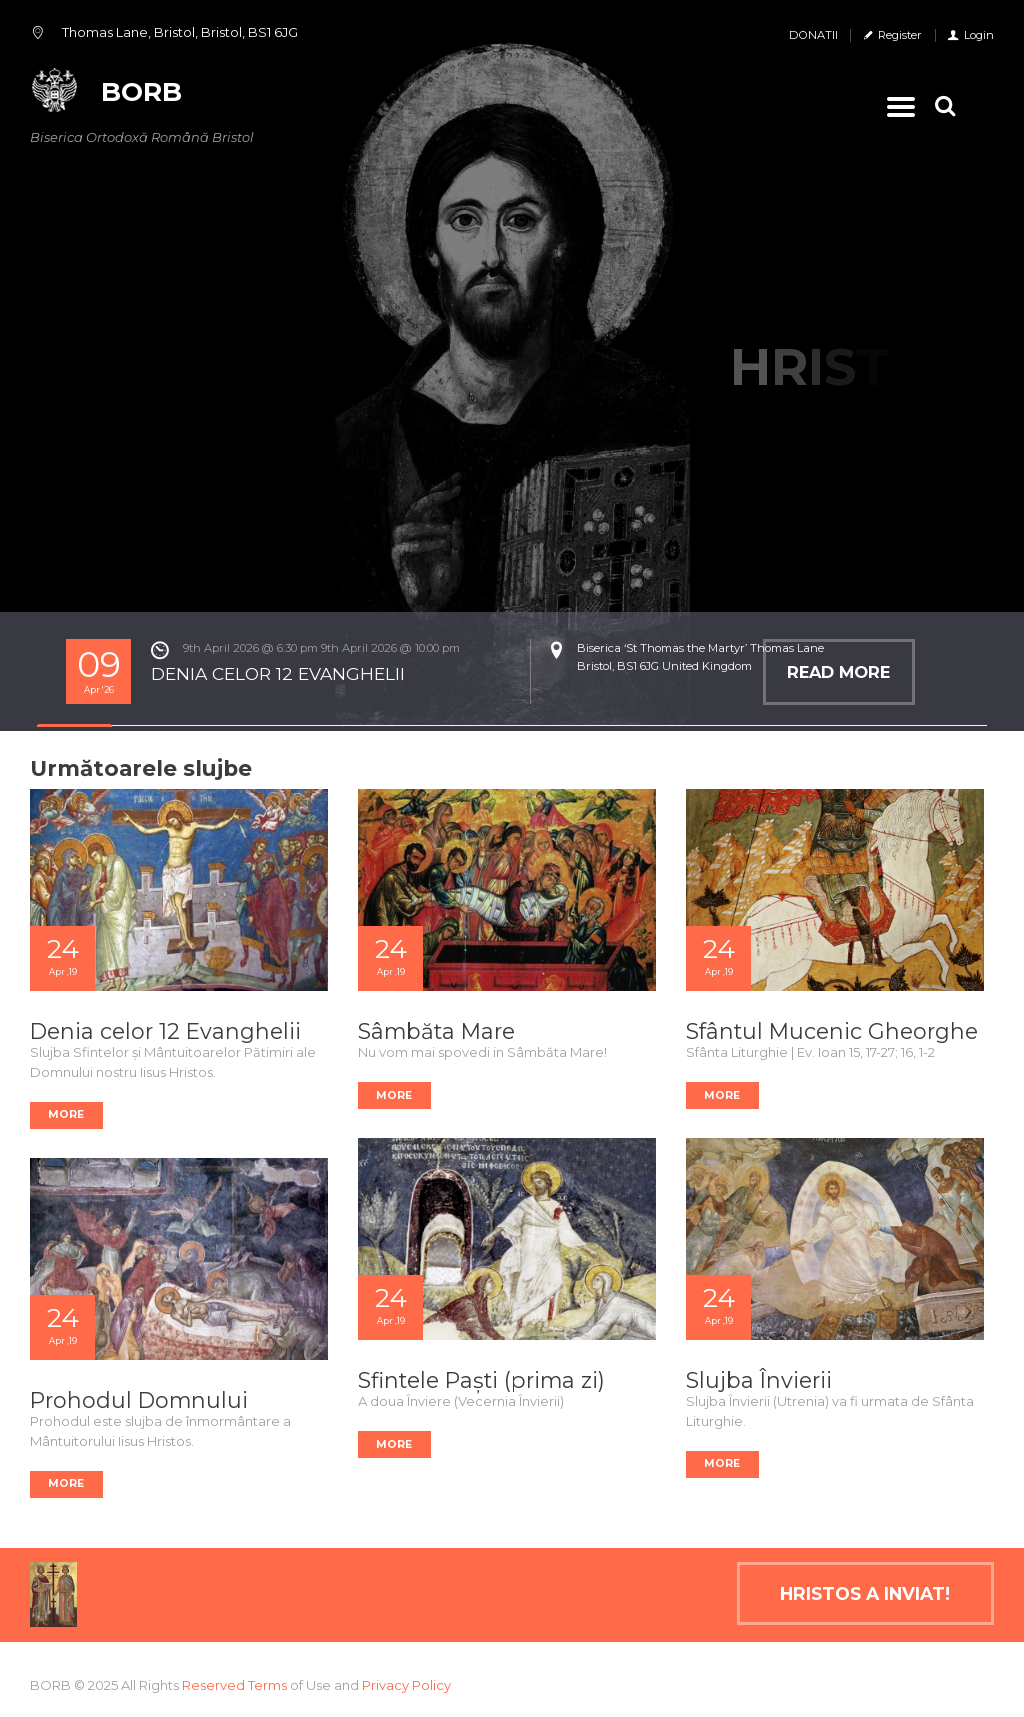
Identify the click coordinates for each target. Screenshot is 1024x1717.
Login (979, 35)
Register (900, 35)
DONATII (813, 35)
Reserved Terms (234, 1685)
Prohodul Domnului (139, 1400)
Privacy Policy (406, 1685)
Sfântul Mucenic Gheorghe (832, 1031)
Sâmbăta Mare (436, 1031)
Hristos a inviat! (865, 1593)
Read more (838, 672)
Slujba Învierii (759, 1380)
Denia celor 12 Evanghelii (165, 1031)
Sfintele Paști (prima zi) (481, 1380)
